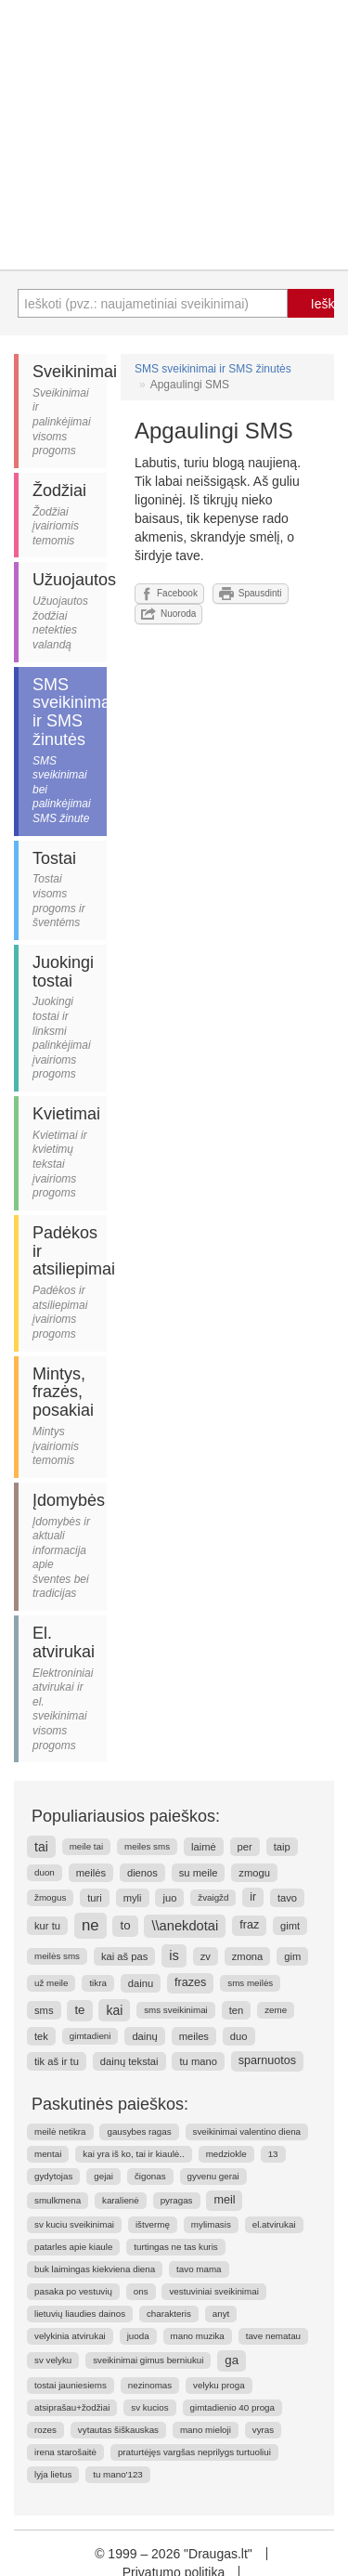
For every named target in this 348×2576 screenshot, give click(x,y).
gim (292, 1956)
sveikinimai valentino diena (247, 2131)
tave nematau (273, 2336)
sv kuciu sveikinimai (74, 2224)
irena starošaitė (65, 2452)
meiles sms (147, 1846)
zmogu (254, 1872)
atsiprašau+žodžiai (72, 2407)
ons (141, 2291)
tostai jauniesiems (70, 2385)
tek (41, 2036)
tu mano (197, 2061)
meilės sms (57, 1956)
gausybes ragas (139, 2131)
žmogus (50, 1897)
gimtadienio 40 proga (233, 2407)
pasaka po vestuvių (73, 2291)
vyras (263, 2430)
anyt (221, 2313)
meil (224, 2199)
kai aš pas (124, 1956)
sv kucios (149, 2407)
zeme (275, 2010)
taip (282, 1846)
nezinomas (150, 2385)
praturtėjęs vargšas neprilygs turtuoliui (194, 2452)
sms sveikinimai (176, 2010)
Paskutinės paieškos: (110, 2104)
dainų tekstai (129, 2061)
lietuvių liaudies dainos (79, 2313)
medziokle (226, 2154)
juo (169, 1897)
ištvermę (152, 2224)
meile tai (86, 1846)
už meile (51, 1983)
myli (132, 1897)
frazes (190, 1982)
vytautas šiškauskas (118, 2430)
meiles (194, 2036)
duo (239, 2036)
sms (44, 2010)
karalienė (120, 2200)
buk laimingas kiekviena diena (94, 2269)
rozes (45, 2430)
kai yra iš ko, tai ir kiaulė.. (133, 2154)
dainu (140, 1983)
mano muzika (198, 2336)
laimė (203, 1846)
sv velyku (52, 2360)
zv (205, 1956)
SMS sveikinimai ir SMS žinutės (213, 368)
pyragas (177, 2200)
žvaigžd (213, 1897)
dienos (142, 1872)
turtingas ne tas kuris (175, 2247)
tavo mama (198, 2269)
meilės (91, 1872)
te (79, 2010)
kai (114, 2010)
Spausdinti (250, 593)
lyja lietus (52, 2474)
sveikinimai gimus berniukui (148, 2360)
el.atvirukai (274, 2224)
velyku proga (219, 2385)
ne (90, 1925)
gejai (103, 2176)
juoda (138, 2336)
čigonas (150, 2176)
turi (94, 1897)
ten (236, 2010)
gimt (290, 1925)
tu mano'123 (118, 2474)
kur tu (47, 1925)
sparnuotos (267, 2060)
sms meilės (250, 1983)
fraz (249, 1924)
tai (41, 1846)
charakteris (169, 2313)
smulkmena (57, 2200)
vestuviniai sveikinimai (213, 2291)
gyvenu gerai (213, 2176)
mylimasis (211, 2224)
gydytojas (53, 2176)
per (245, 1846)
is (174, 1955)
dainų (144, 2036)
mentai (47, 2154)
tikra (98, 1983)
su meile (198, 1872)
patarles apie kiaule (73, 2247)
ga (231, 2360)
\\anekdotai (184, 1925)
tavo (287, 1897)
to (125, 1925)
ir (253, 1896)
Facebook (169, 593)
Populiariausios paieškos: (126, 1816)
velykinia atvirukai (70, 2336)
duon (44, 1872)
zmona (248, 1956)
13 (273, 2154)
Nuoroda (168, 614)
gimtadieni (90, 2036)
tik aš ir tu (56, 2061)
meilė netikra (60, 2131)
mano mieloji (205, 2430)
